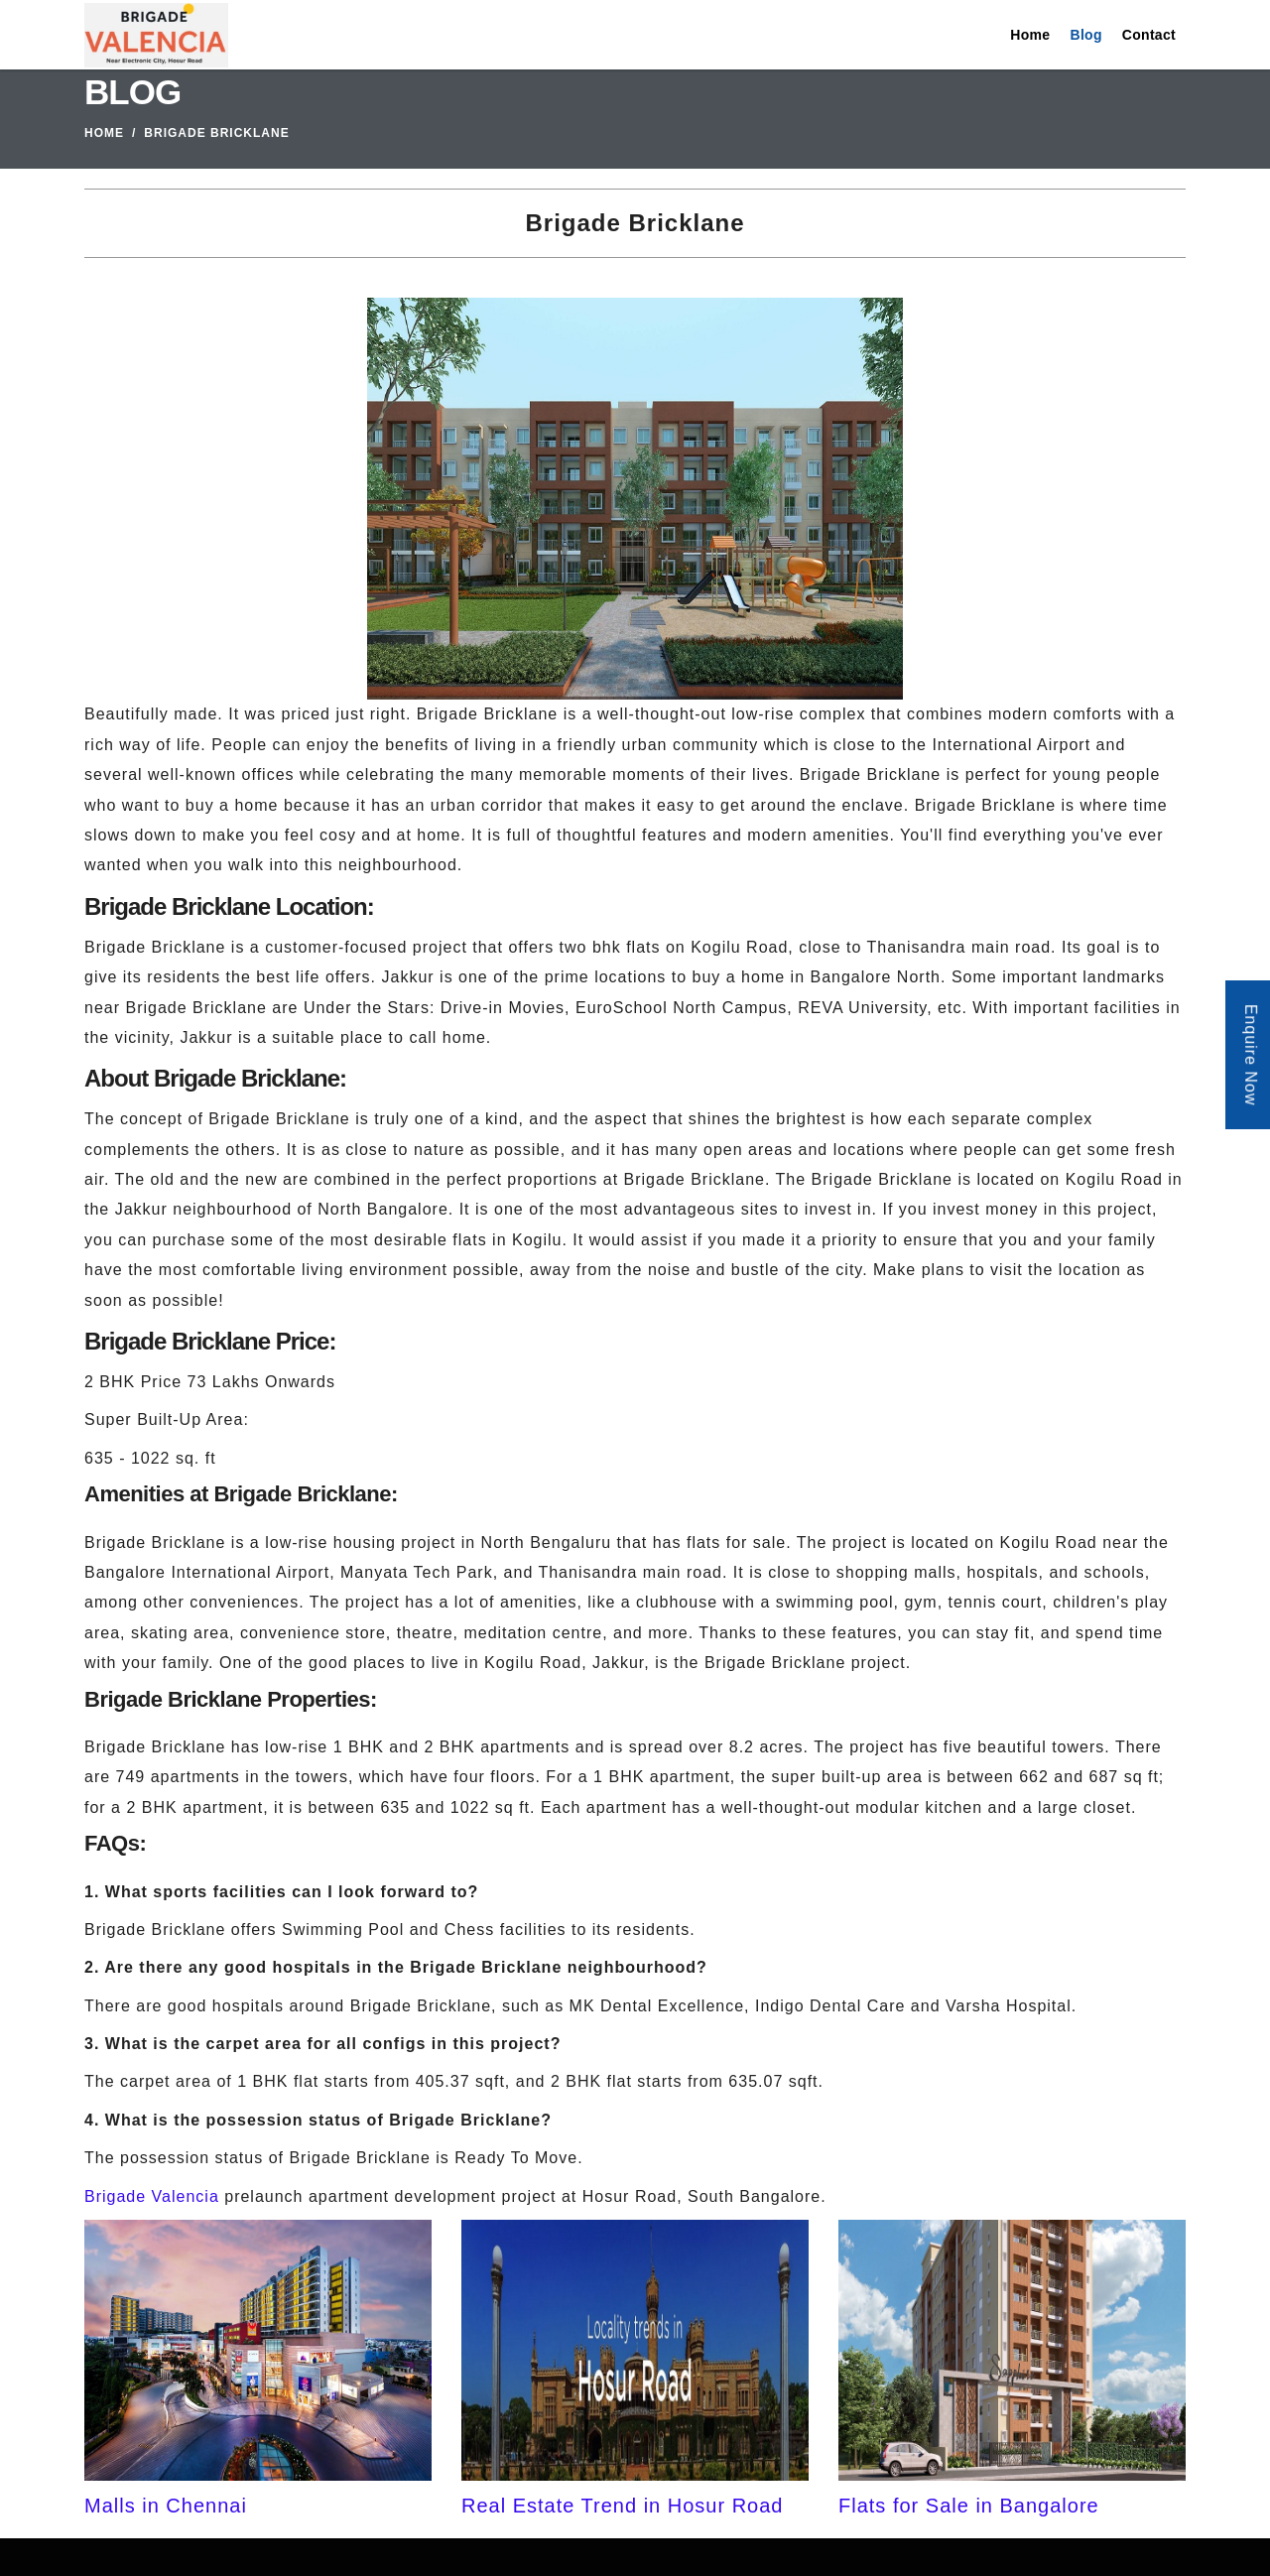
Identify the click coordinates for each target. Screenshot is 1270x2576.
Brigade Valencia (151, 2196)
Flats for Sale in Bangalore (968, 2505)
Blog (1085, 35)
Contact (1149, 35)
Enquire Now (1250, 1055)
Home (1030, 35)
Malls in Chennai (165, 2505)
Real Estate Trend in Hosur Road (622, 2505)
